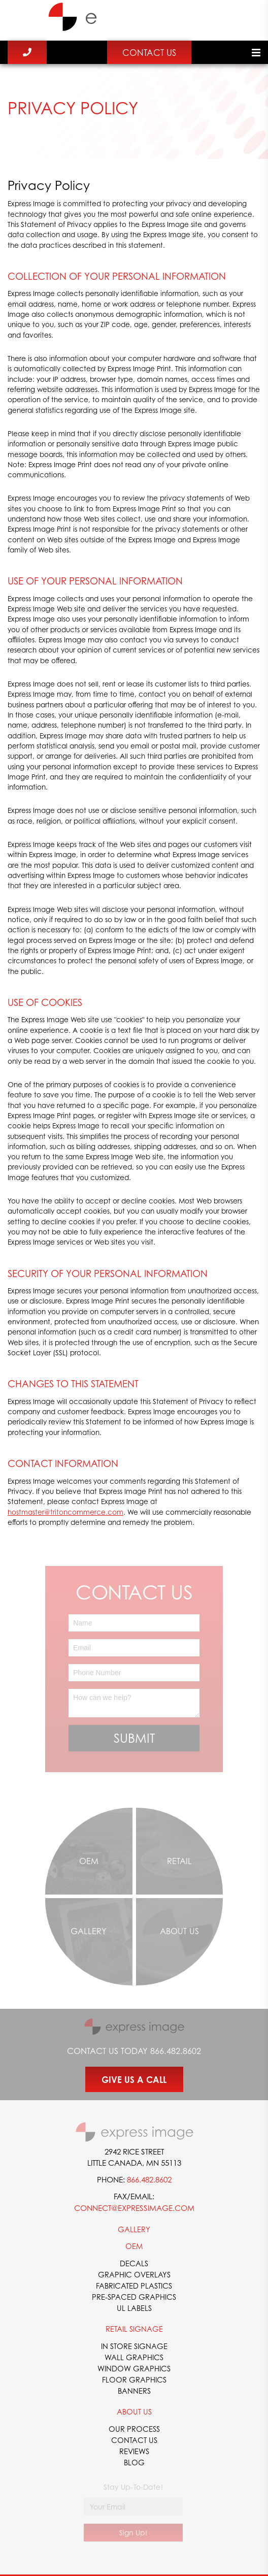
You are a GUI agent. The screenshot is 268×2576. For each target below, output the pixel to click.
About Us (134, 2411)
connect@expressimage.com (134, 2208)
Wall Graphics (134, 2357)
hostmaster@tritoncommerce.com (65, 1512)
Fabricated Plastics (134, 2285)
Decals (134, 2263)
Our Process (134, 2428)
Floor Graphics (134, 2379)
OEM (134, 2246)
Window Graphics (134, 2368)
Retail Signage (134, 2328)
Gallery (134, 2229)
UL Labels (134, 2307)
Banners (134, 2390)
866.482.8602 (175, 2051)
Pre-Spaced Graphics (134, 2296)
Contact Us (149, 52)
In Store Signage (134, 2346)
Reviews (134, 2451)
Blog (134, 2462)
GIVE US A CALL (134, 2079)
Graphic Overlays (134, 2274)
